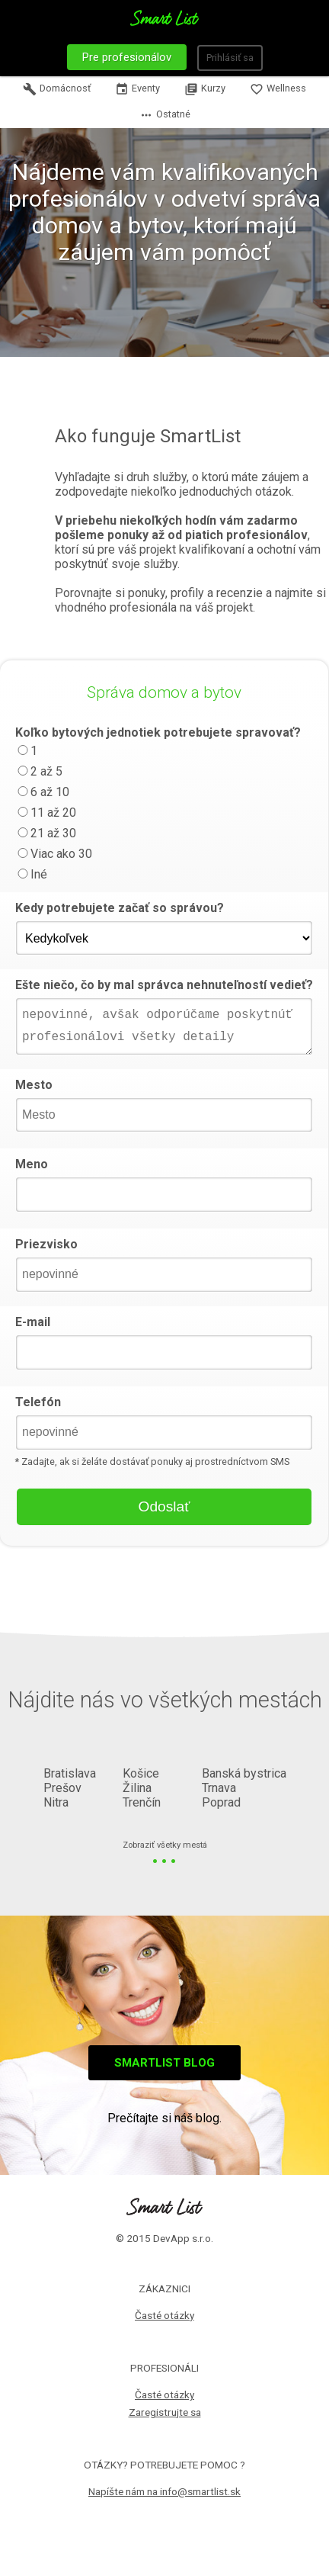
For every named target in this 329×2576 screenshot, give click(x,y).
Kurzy (204, 89)
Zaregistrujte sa (165, 2412)
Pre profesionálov (126, 57)
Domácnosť (57, 89)
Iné (31, 874)
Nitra (56, 1802)
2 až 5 (38, 771)
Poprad (221, 1802)
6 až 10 (42, 792)
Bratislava (69, 1773)
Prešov (62, 1788)
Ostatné (164, 115)
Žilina (137, 1788)
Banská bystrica (244, 1773)
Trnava (219, 1788)
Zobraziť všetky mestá (165, 1846)
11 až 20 (45, 812)
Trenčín (142, 1802)
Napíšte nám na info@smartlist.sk (164, 2491)
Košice (141, 1773)
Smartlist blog (164, 2063)
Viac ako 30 (53, 853)
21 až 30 (45, 833)
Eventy (137, 89)
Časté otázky (164, 2315)
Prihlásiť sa (230, 57)
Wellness (278, 89)
